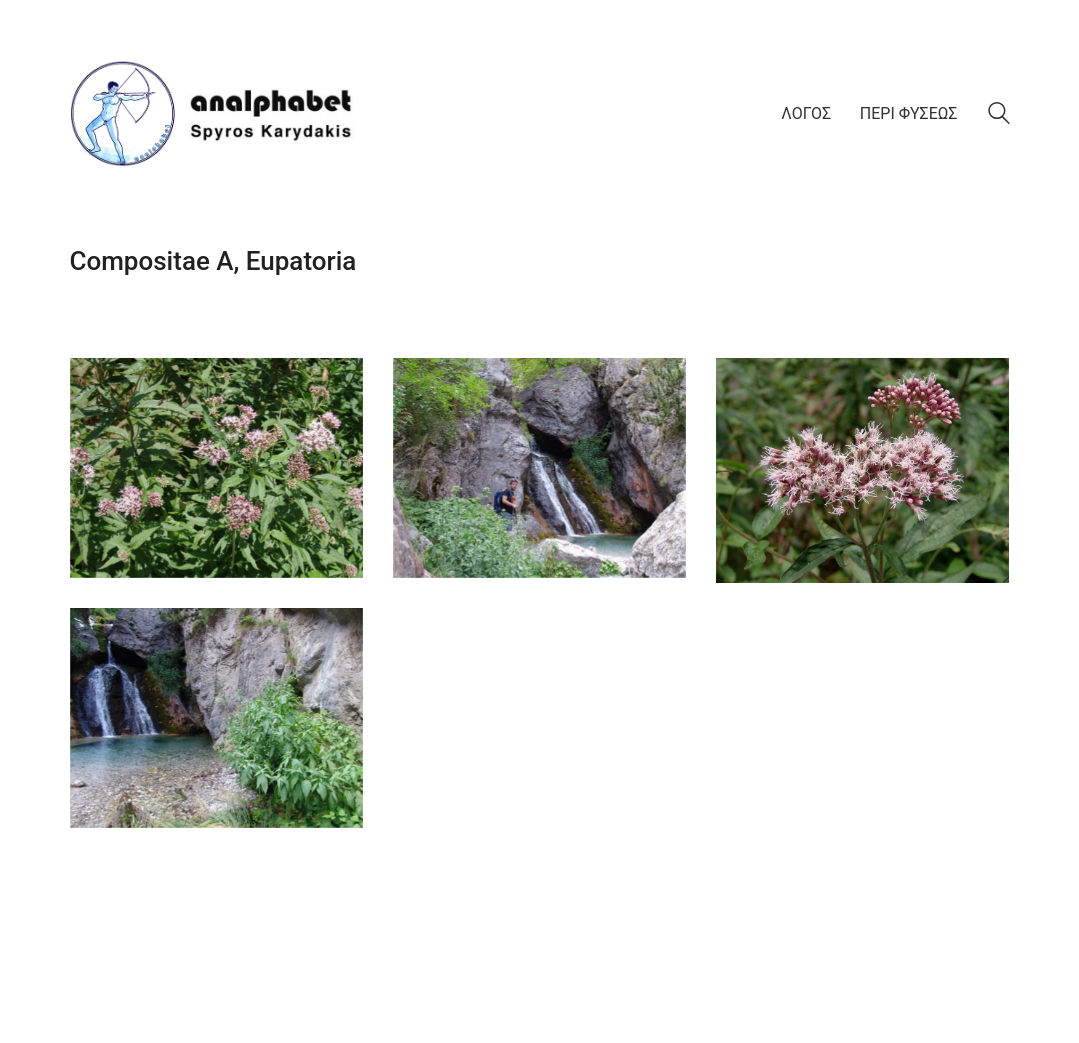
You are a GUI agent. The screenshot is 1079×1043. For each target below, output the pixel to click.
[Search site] (999, 116)
